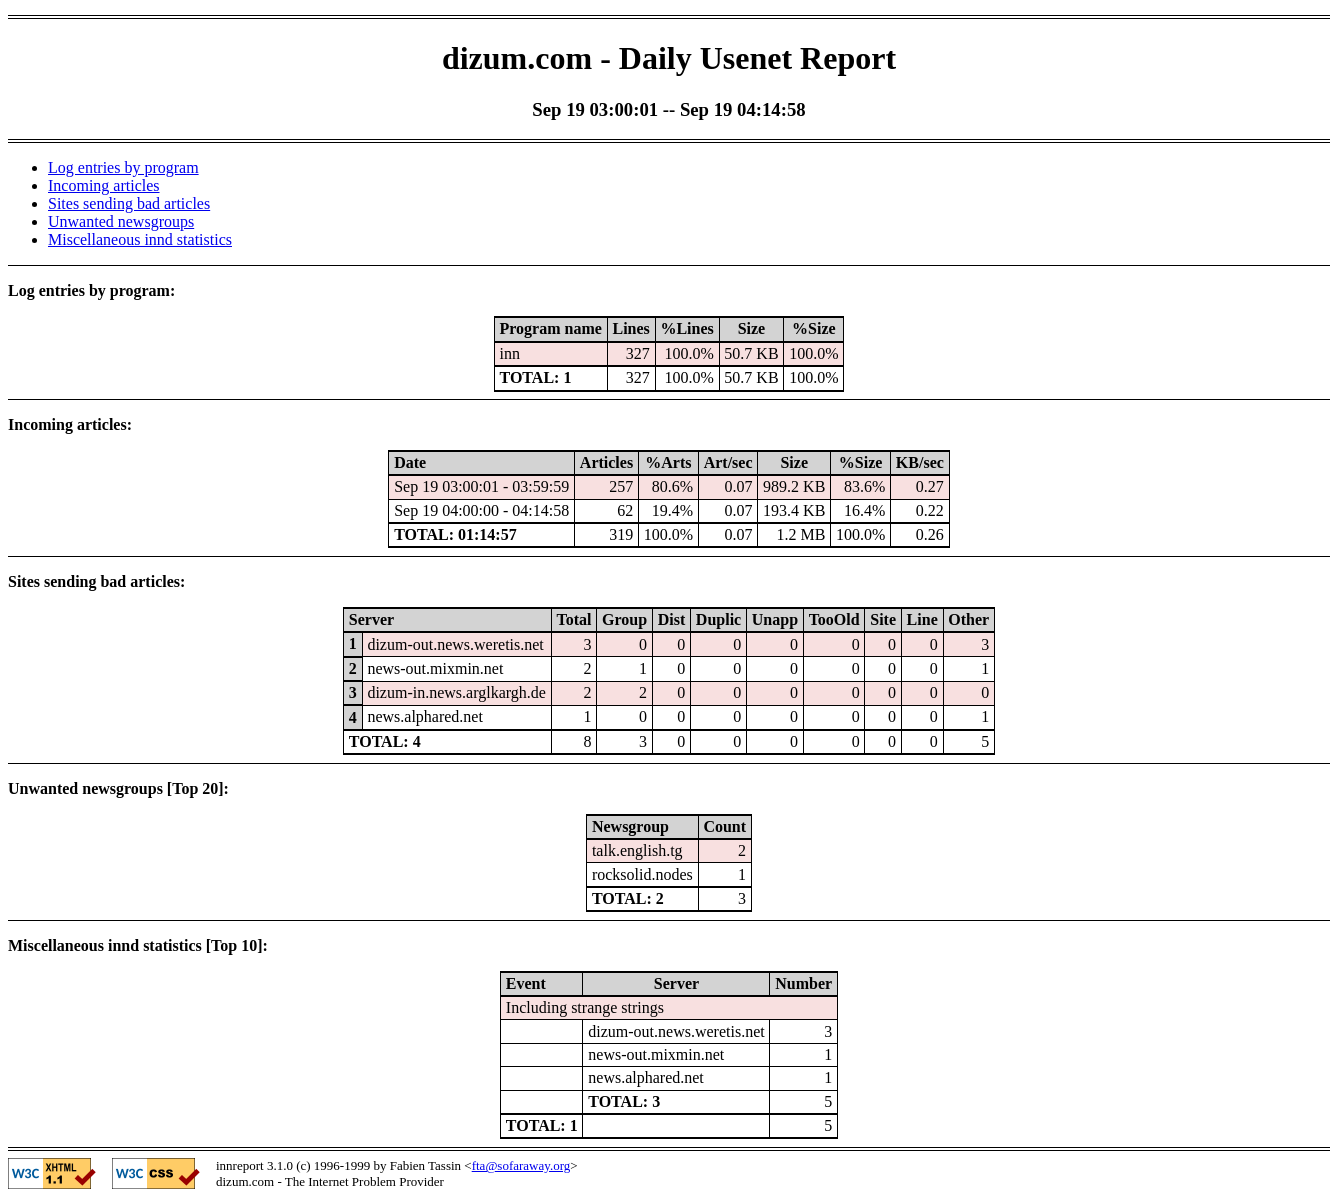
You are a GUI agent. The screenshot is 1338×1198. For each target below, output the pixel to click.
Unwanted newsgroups (121, 221)
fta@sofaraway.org (521, 1165)
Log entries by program (123, 167)
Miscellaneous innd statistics (140, 239)
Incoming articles (104, 185)
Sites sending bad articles (129, 203)
